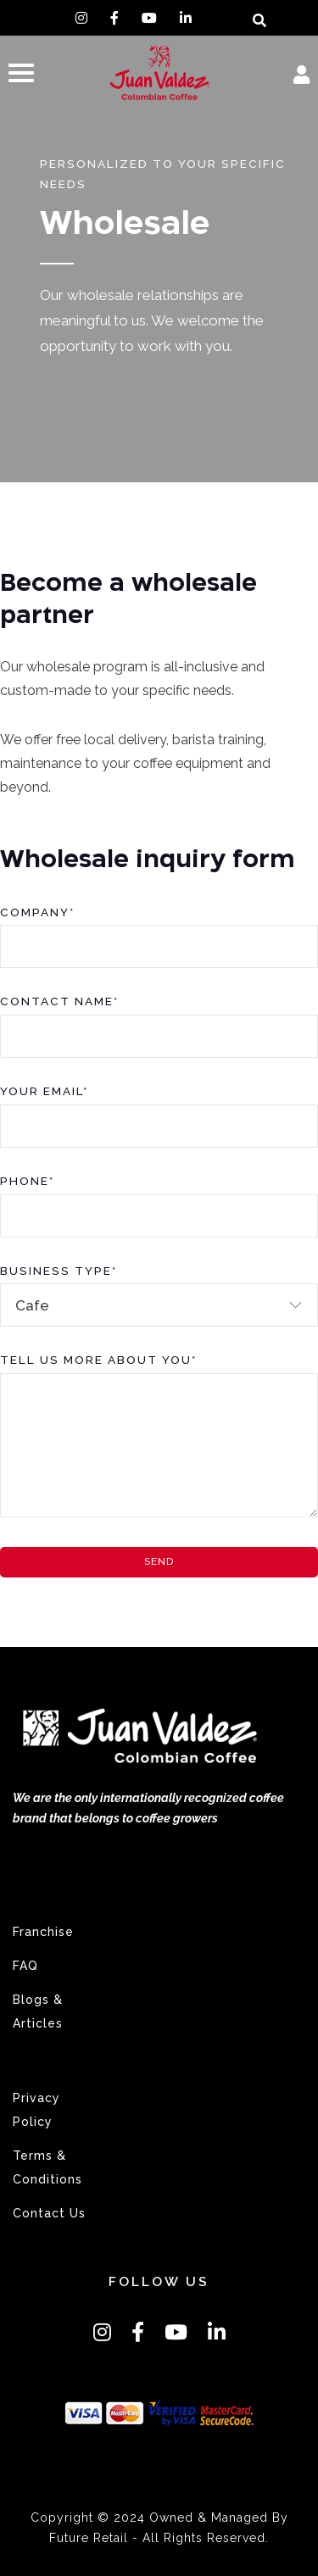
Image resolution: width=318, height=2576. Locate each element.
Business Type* (58, 1270)
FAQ (25, 1965)
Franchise (43, 1932)
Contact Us (49, 2213)
